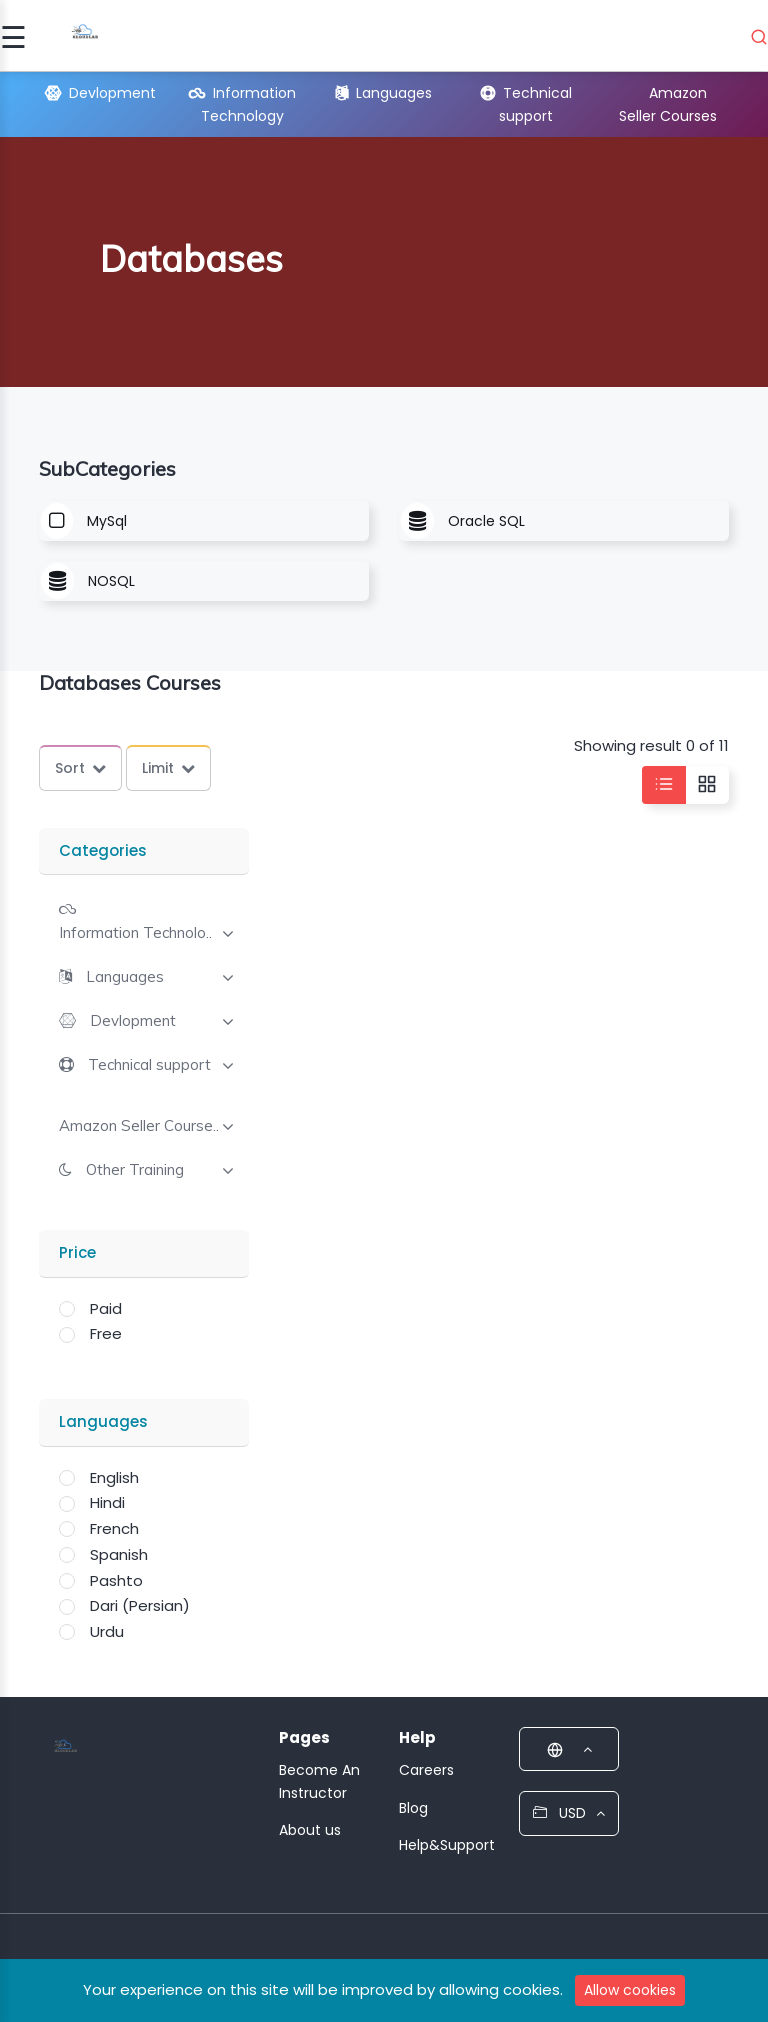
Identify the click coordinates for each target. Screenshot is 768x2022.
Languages (384, 93)
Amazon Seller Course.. (139, 1126)
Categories (103, 850)
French (114, 1528)
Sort (80, 768)
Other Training (135, 1170)
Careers (426, 1770)
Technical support (149, 1065)
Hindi (107, 1502)
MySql (107, 521)
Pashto (116, 1580)
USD (569, 1813)
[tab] (144, 919)
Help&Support (447, 1845)
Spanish (119, 1554)
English (114, 1477)
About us (310, 1830)
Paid (106, 1308)
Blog (413, 1808)
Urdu (107, 1631)
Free (106, 1333)
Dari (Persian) (140, 1605)
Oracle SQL (486, 521)
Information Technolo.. (135, 933)
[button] (111, 976)
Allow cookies (630, 1990)
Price (77, 1252)
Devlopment (100, 93)
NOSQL (111, 581)
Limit (168, 768)
